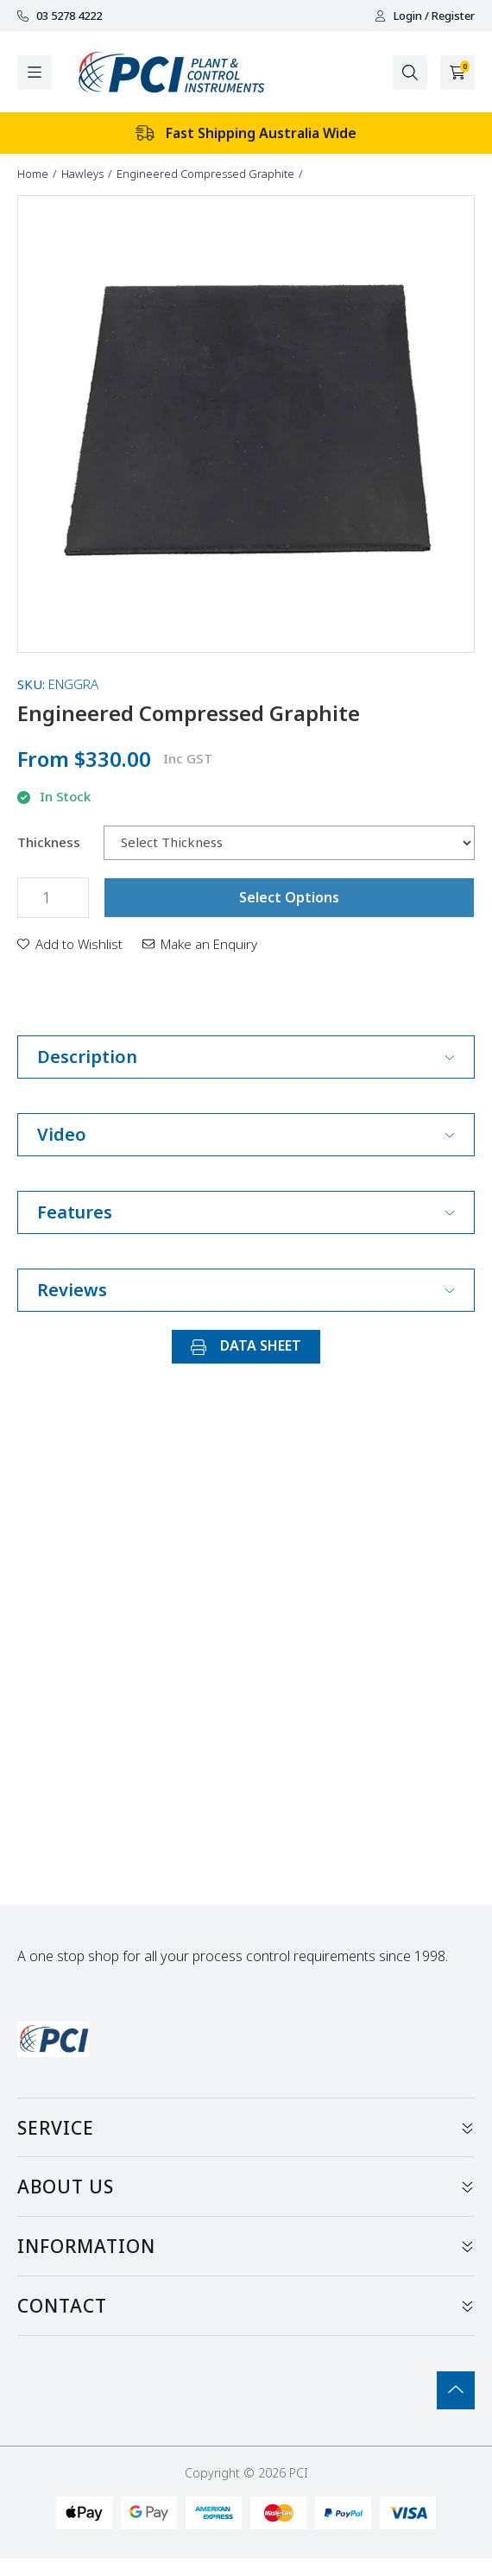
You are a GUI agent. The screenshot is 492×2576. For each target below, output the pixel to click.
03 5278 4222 (59, 16)
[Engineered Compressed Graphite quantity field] (53, 897)
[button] (70, 944)
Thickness (48, 842)
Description (246, 1056)
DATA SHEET (246, 1345)
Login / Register (425, 16)
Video (246, 1134)
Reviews (246, 1289)
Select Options (289, 897)
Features (246, 1212)
